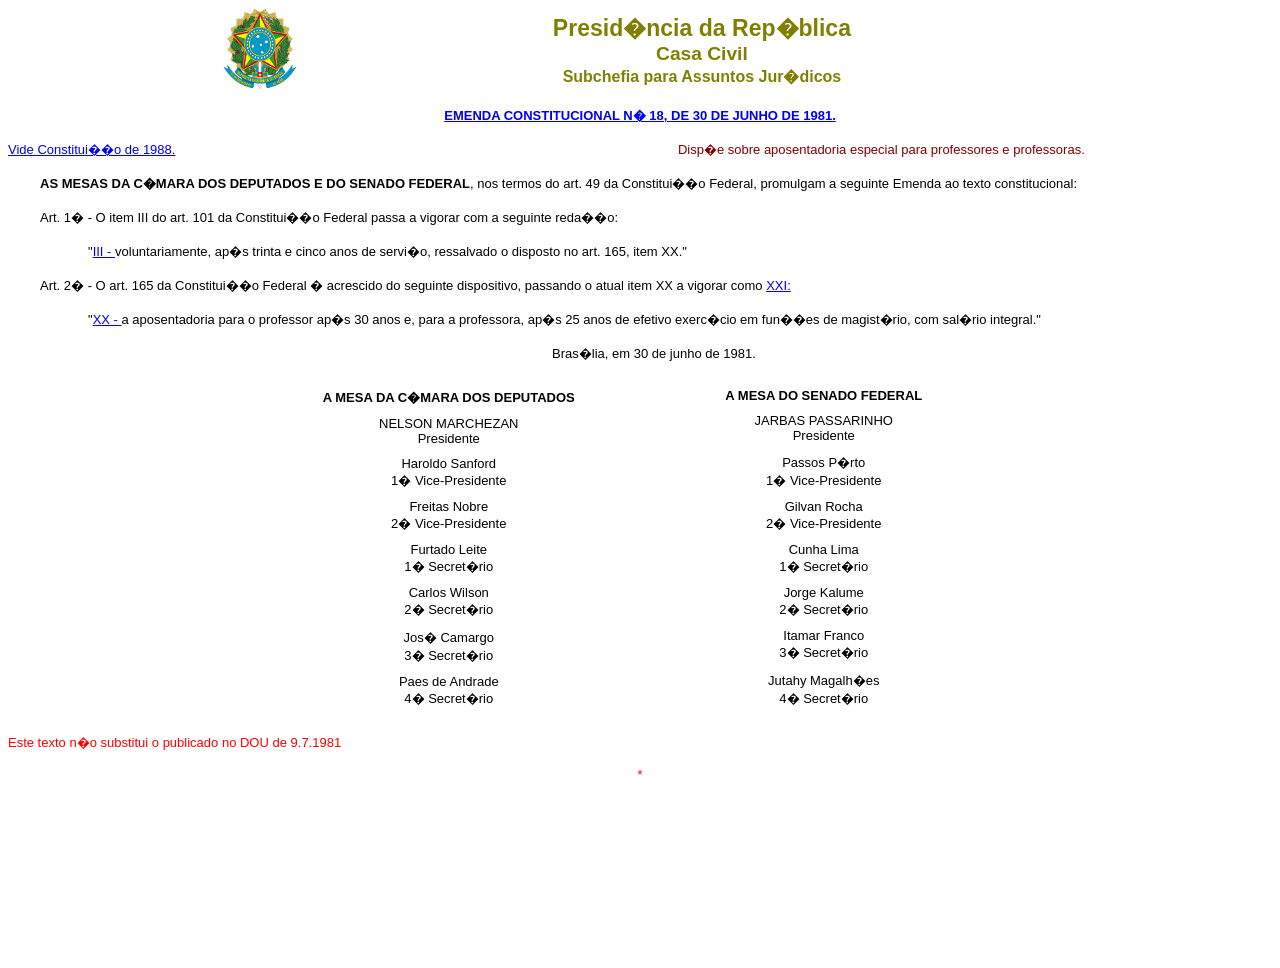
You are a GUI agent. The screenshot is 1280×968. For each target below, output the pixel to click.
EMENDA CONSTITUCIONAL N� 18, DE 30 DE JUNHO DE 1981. (640, 115)
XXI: (778, 285)
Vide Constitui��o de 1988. (91, 149)
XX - (107, 319)
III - (104, 251)
